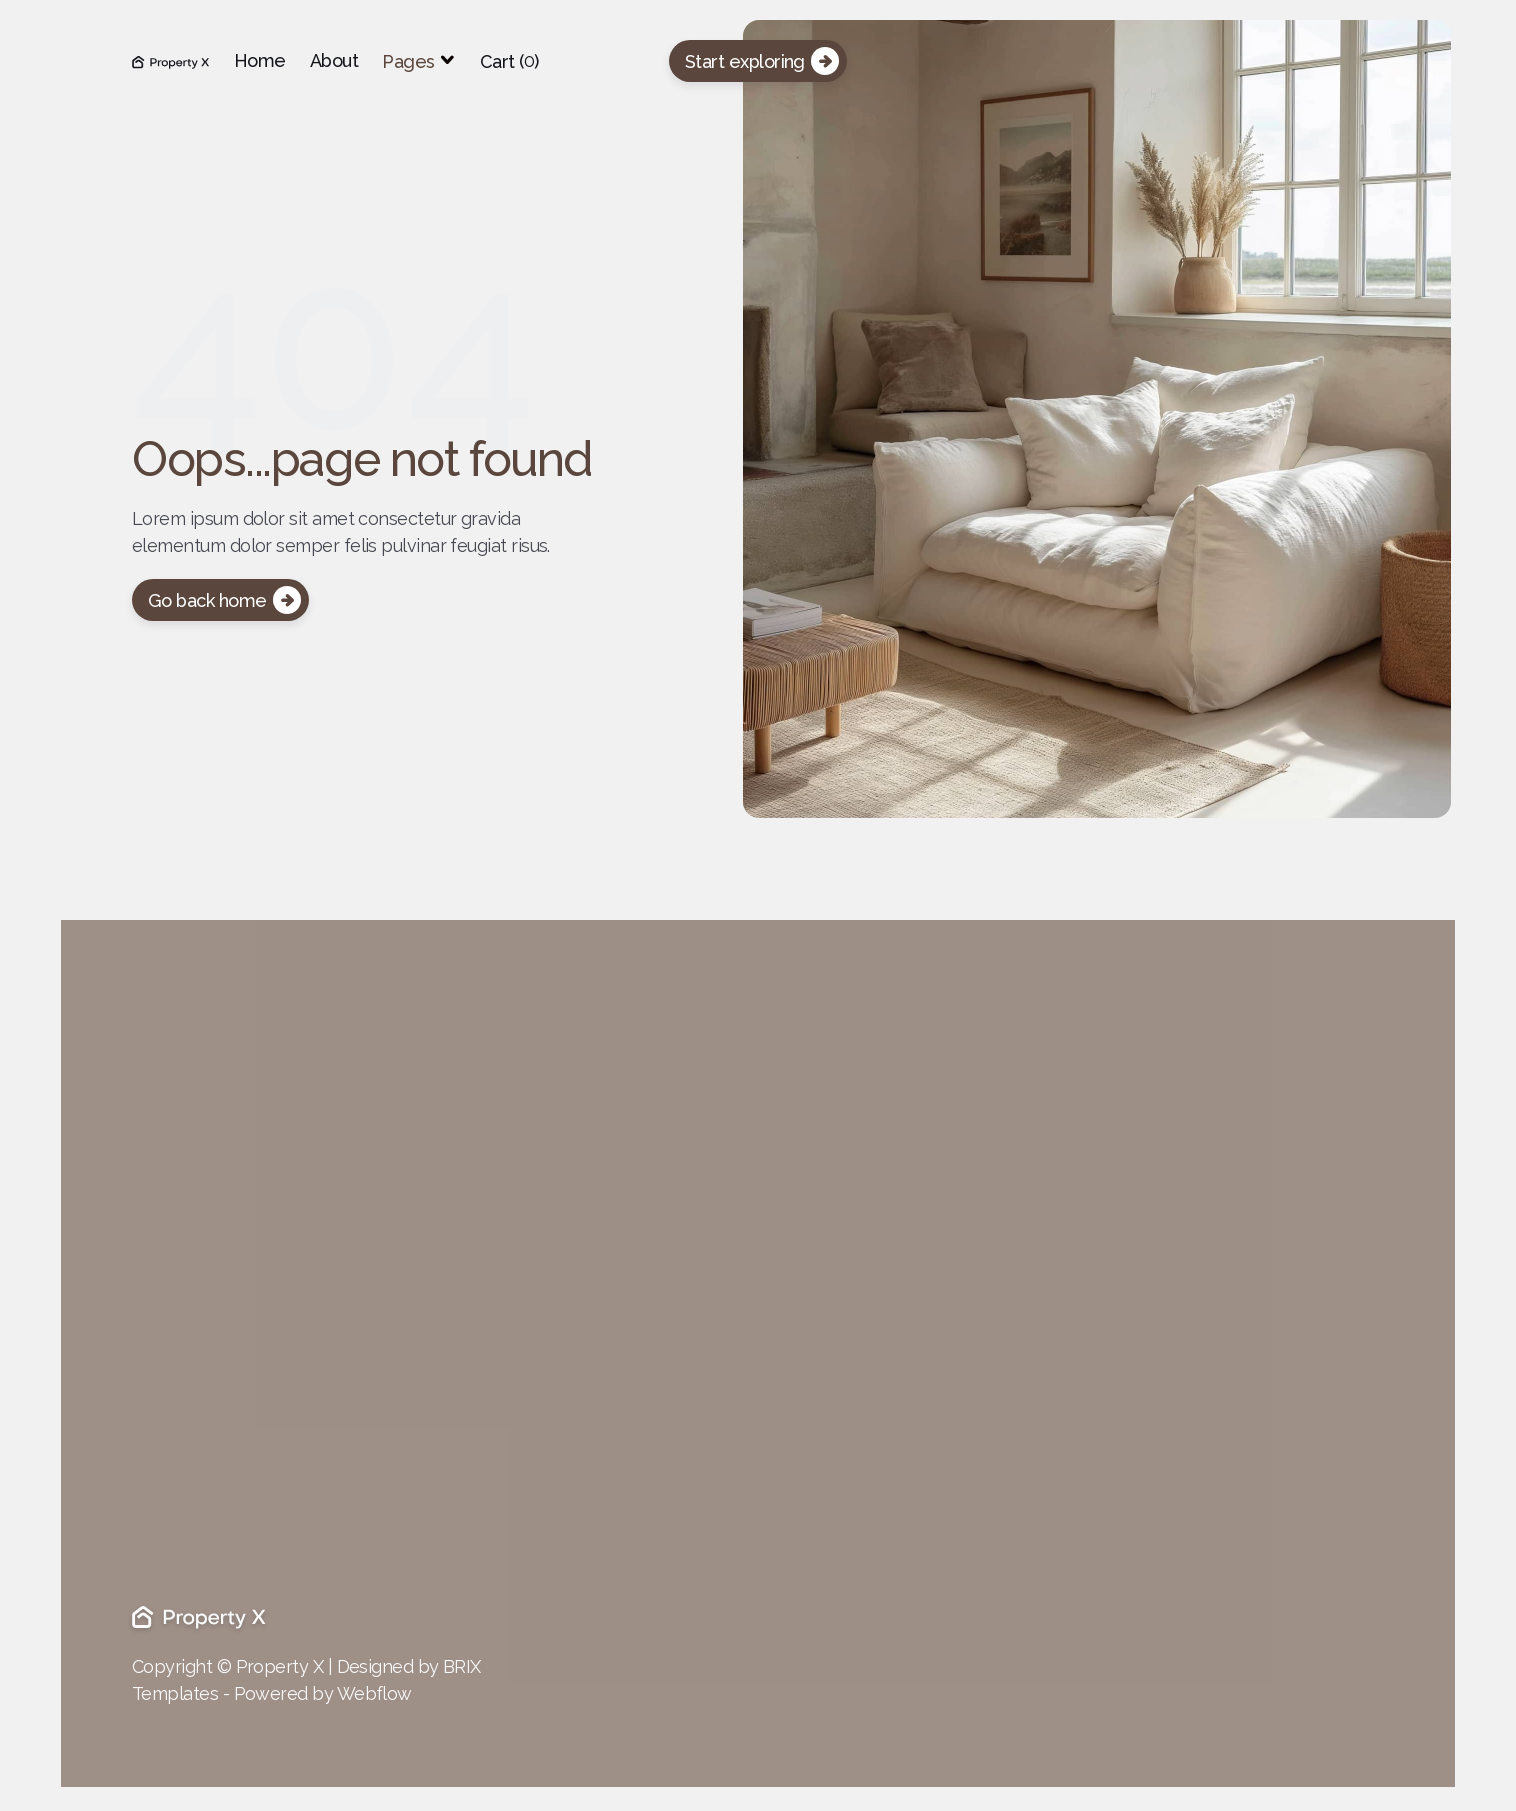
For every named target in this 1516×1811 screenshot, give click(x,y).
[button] (419, 61)
